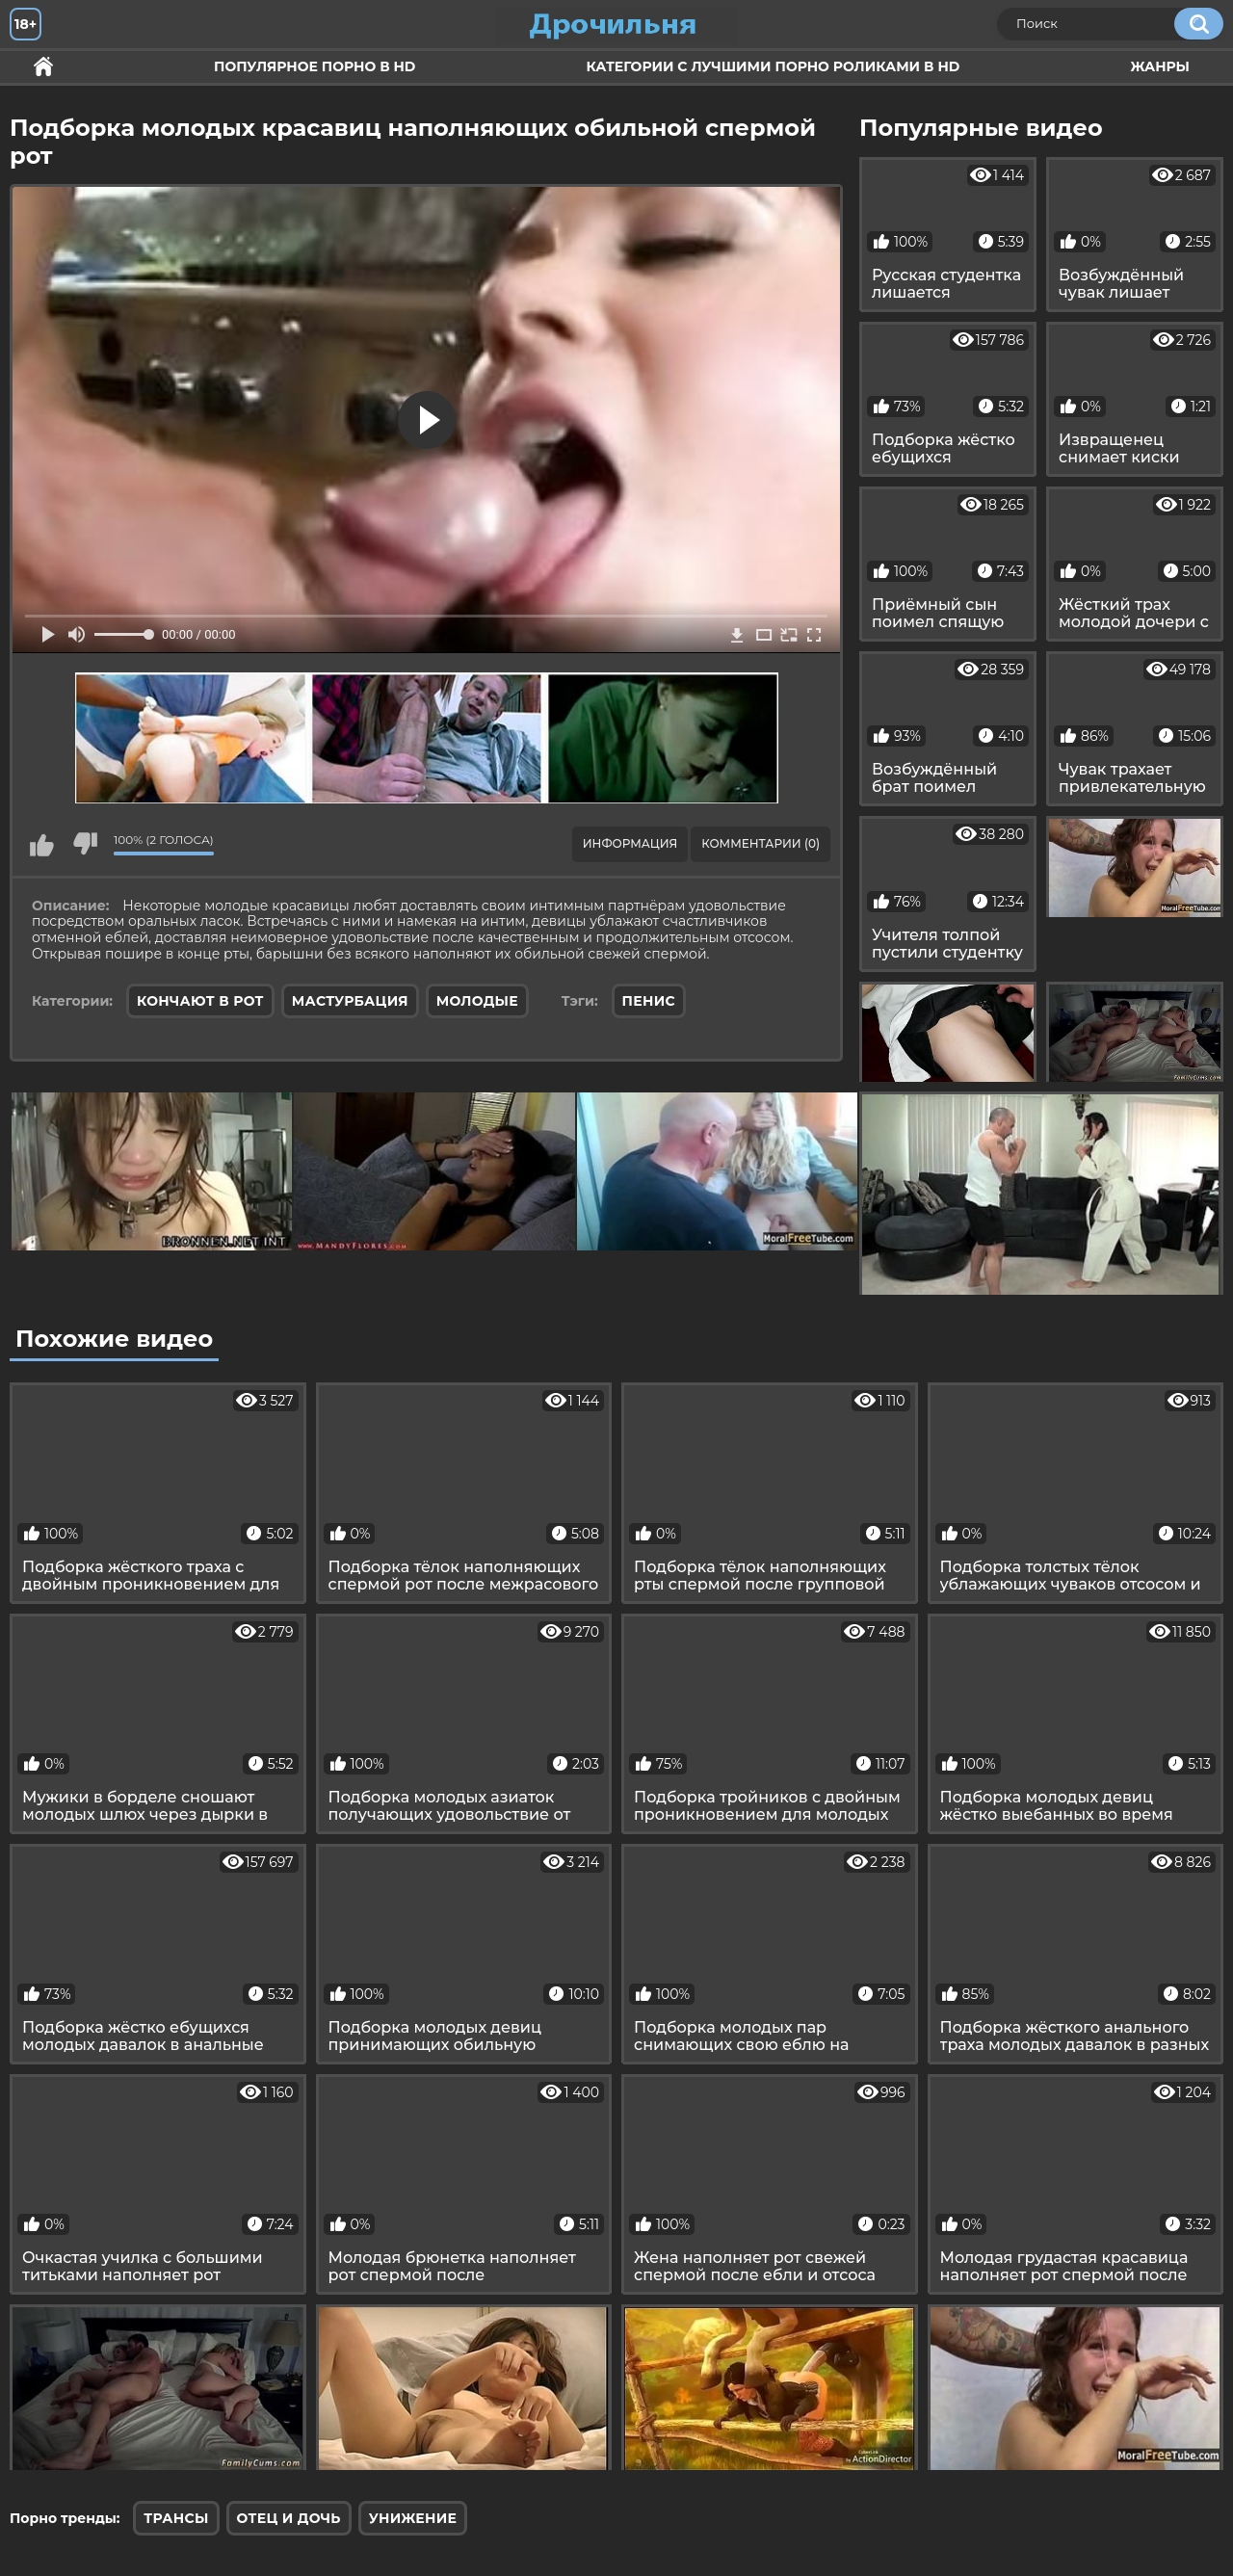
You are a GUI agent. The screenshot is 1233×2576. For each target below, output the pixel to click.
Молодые (477, 1001)
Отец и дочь (289, 2518)
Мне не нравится (85, 844)
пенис (648, 1001)
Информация (630, 843)
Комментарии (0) (760, 843)
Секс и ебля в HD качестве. (43, 67)
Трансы (176, 2518)
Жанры (1160, 66)
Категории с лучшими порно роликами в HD (772, 66)
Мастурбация (350, 1001)
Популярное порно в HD (314, 66)
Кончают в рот (200, 1001)
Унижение (413, 2518)
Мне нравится (41, 844)
